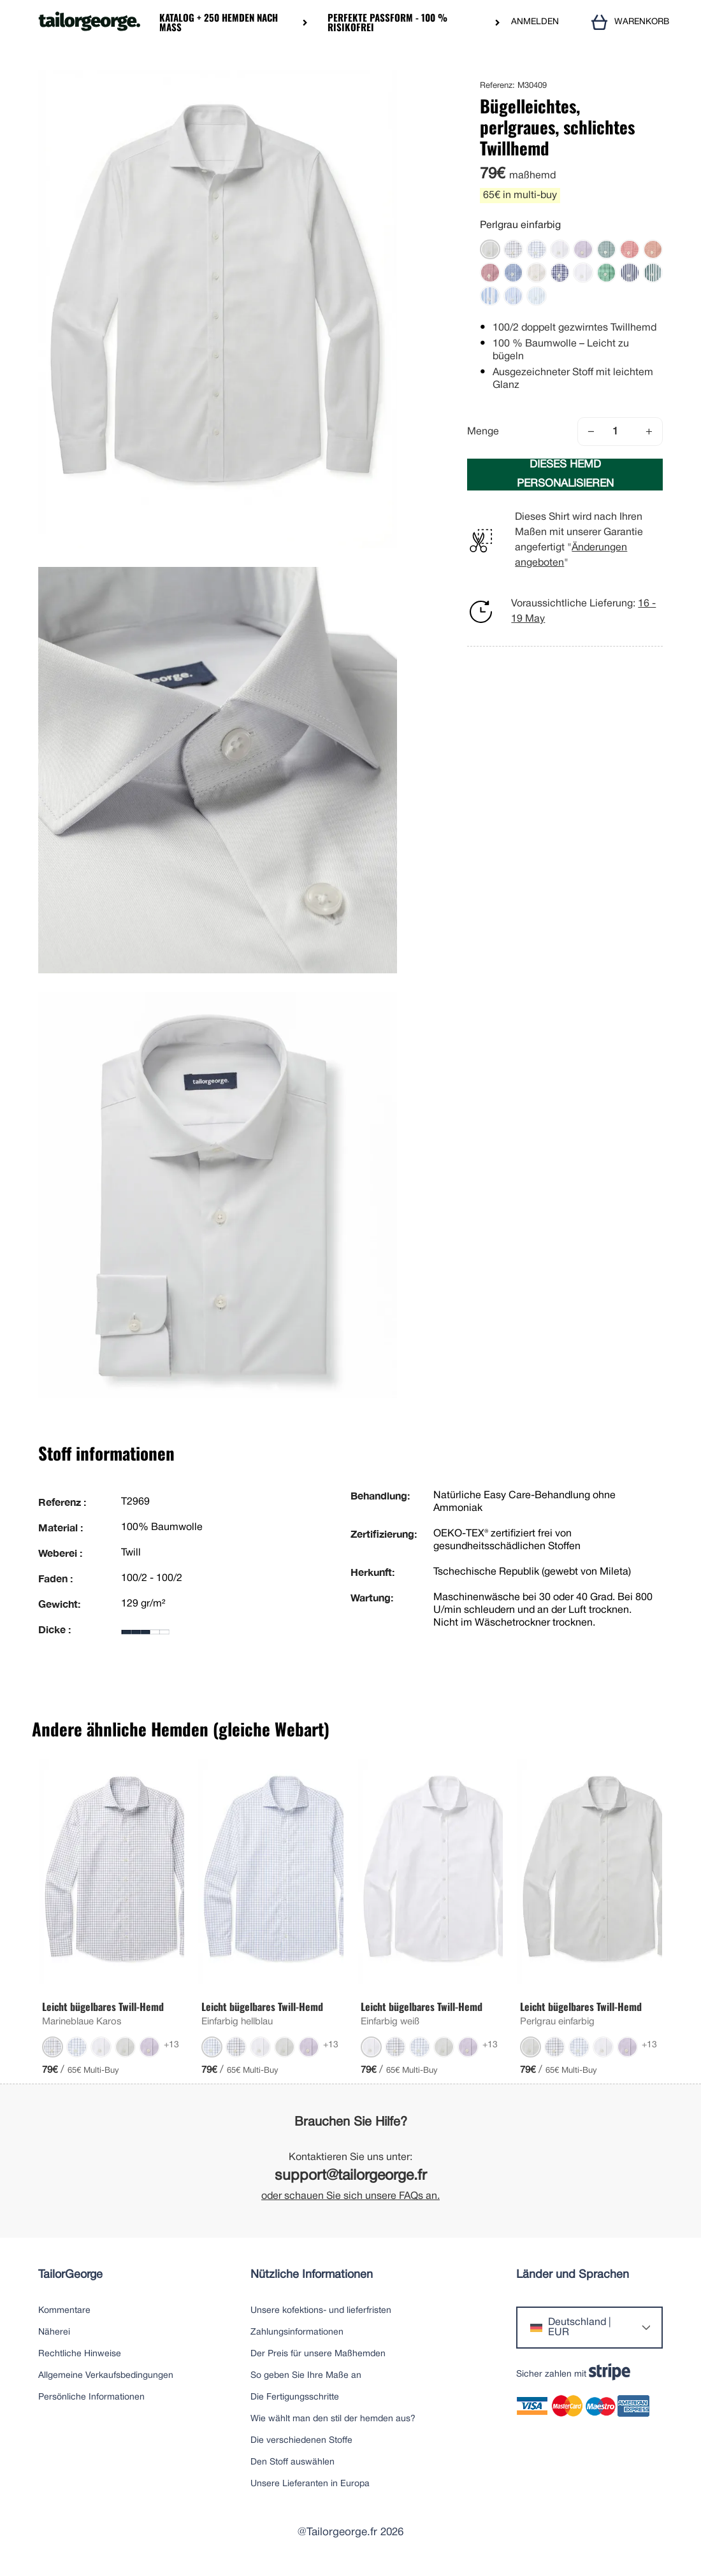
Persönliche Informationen (91, 2397)
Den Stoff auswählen (292, 2462)
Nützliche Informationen (311, 2275)
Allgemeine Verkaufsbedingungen (105, 2376)
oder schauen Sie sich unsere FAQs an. (350, 2196)
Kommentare (64, 2311)
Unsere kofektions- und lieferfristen (320, 2311)
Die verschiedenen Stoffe (301, 2440)
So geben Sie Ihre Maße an (305, 2376)
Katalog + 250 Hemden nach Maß (218, 22)
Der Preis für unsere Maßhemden (318, 2354)
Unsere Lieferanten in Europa (310, 2484)
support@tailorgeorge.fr (351, 2176)
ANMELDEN (535, 22)
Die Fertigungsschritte (294, 2397)
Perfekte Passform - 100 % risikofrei (387, 22)
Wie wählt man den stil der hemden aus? (333, 2419)
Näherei (54, 2332)
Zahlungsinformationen (296, 2332)
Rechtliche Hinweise (79, 2354)
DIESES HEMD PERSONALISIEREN (565, 474)
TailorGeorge (70, 2275)
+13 (171, 2045)
